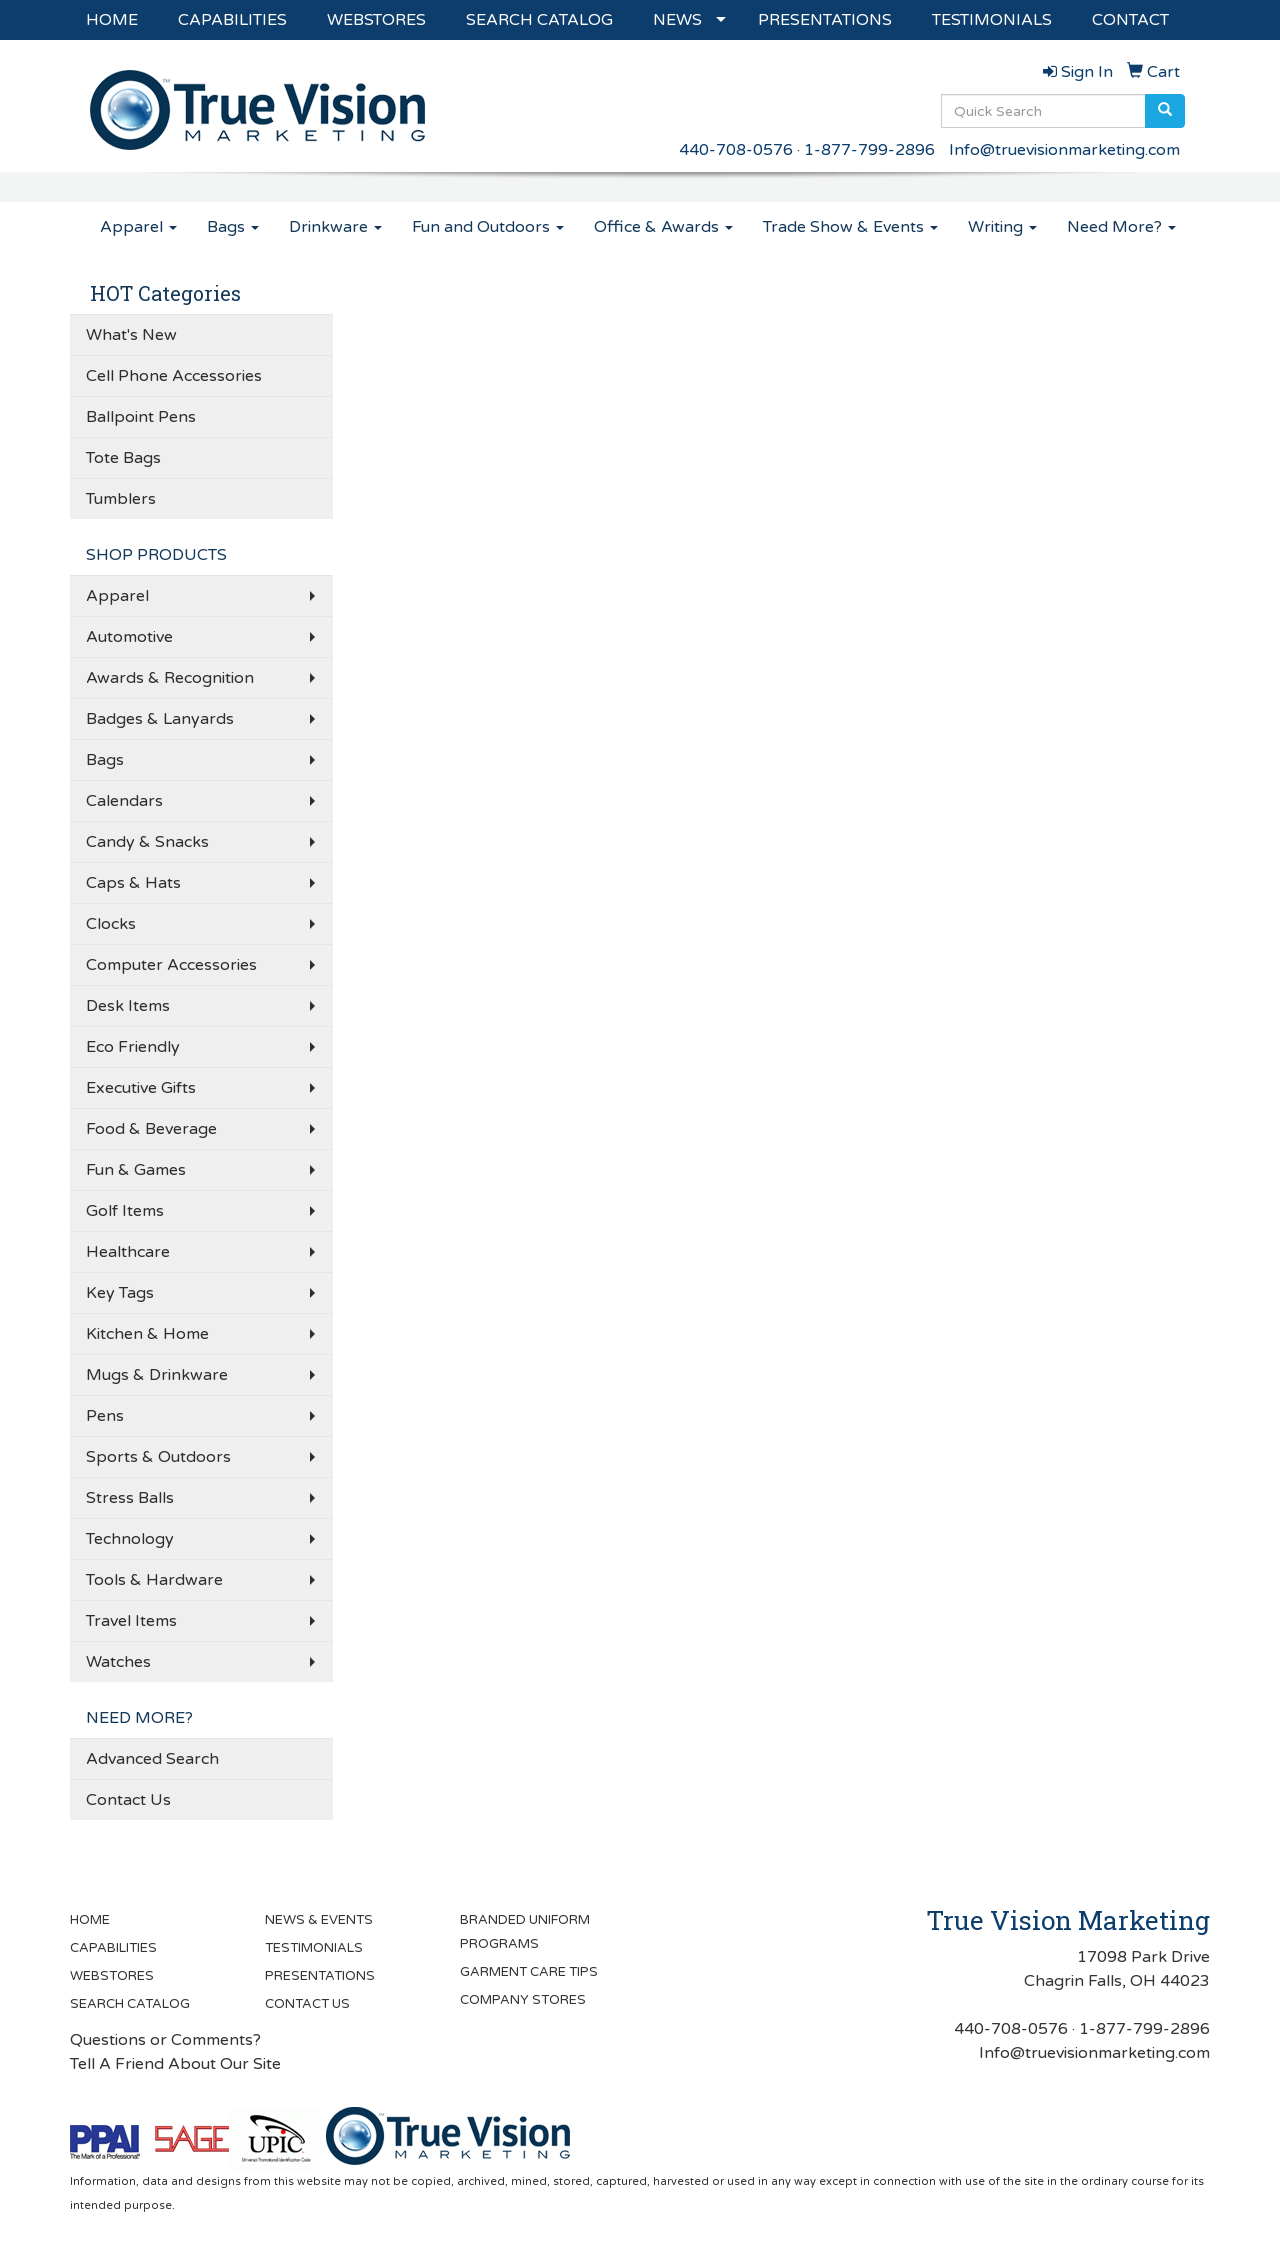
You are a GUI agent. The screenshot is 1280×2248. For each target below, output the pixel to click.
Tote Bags (123, 458)
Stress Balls (130, 1498)
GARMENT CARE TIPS (529, 1972)
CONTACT (1130, 20)
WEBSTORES (376, 20)
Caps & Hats (133, 883)
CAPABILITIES (232, 20)
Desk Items (128, 1006)
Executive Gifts (141, 1088)
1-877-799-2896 (869, 150)
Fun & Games (136, 1170)
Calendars (124, 801)
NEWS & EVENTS (319, 1920)
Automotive (129, 637)
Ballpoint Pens (141, 417)
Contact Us (128, 1800)
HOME (112, 20)
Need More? (1121, 227)
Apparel (138, 227)
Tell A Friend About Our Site (175, 2064)
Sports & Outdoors (158, 1457)
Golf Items (125, 1211)
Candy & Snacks (147, 842)
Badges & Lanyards (160, 719)
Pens (105, 1416)
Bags (233, 227)
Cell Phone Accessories (174, 376)
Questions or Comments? (165, 2040)
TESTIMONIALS (992, 20)
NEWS (677, 20)
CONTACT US (307, 2004)
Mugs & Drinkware (157, 1375)
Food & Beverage (151, 1129)
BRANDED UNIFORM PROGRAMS (525, 1932)
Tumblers (121, 499)
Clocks (111, 924)
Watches (118, 1662)
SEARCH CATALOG (539, 20)
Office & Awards (663, 227)
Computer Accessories (171, 965)
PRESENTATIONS (825, 20)
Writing (1002, 227)
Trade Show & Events (850, 227)
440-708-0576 (736, 150)
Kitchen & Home (147, 1334)
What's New (131, 335)
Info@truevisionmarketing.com (1064, 150)
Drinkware (335, 227)
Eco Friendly (133, 1047)
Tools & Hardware (154, 1580)
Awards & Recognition (170, 678)
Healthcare (128, 1252)
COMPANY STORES (523, 2000)
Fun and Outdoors (488, 227)
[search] (1165, 111)
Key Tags (120, 1293)
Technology (130, 1539)
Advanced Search (152, 1759)
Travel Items (131, 1621)
